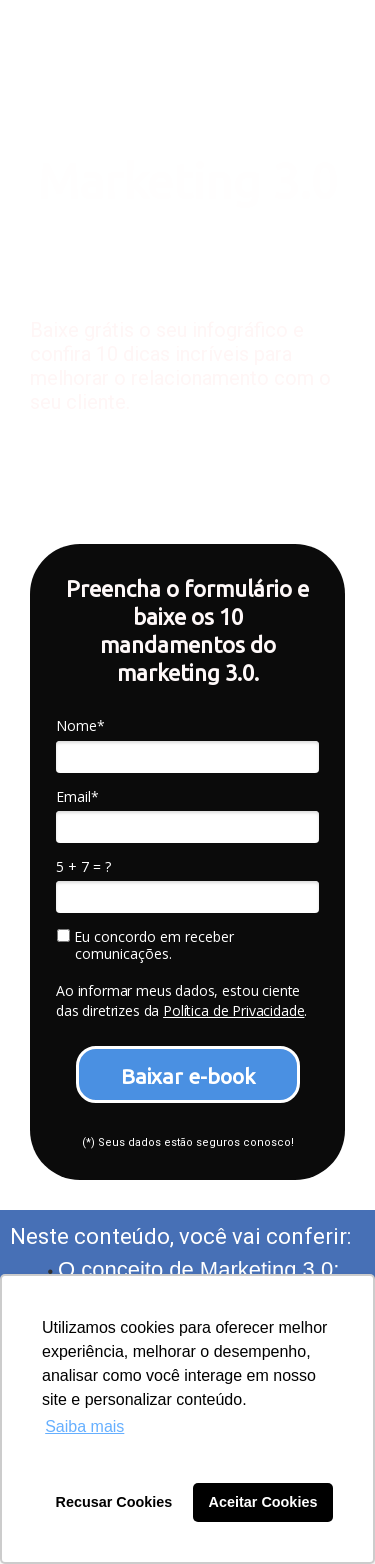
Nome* (80, 726)
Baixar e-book (188, 1076)
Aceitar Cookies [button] (263, 1502)
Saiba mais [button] (84, 1426)
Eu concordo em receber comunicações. (145, 945)
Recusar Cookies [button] (114, 1502)
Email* (77, 797)
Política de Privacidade (233, 1010)
